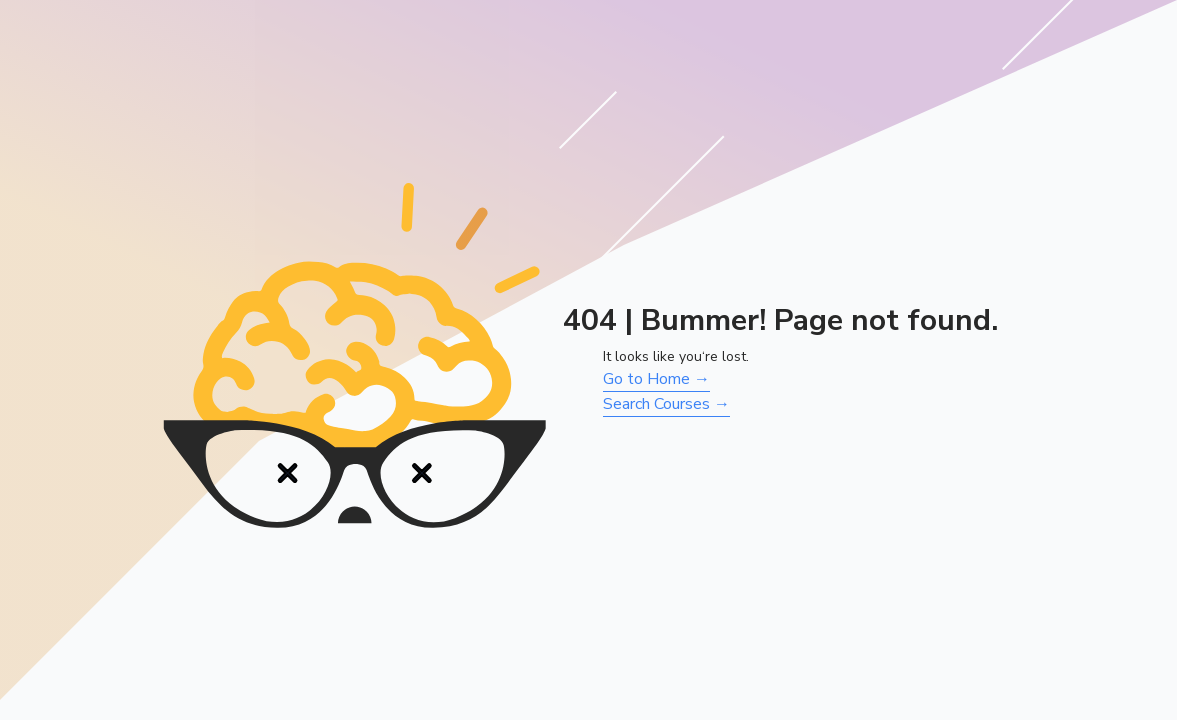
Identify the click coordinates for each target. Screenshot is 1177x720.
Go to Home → (656, 379)
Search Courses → (666, 404)
